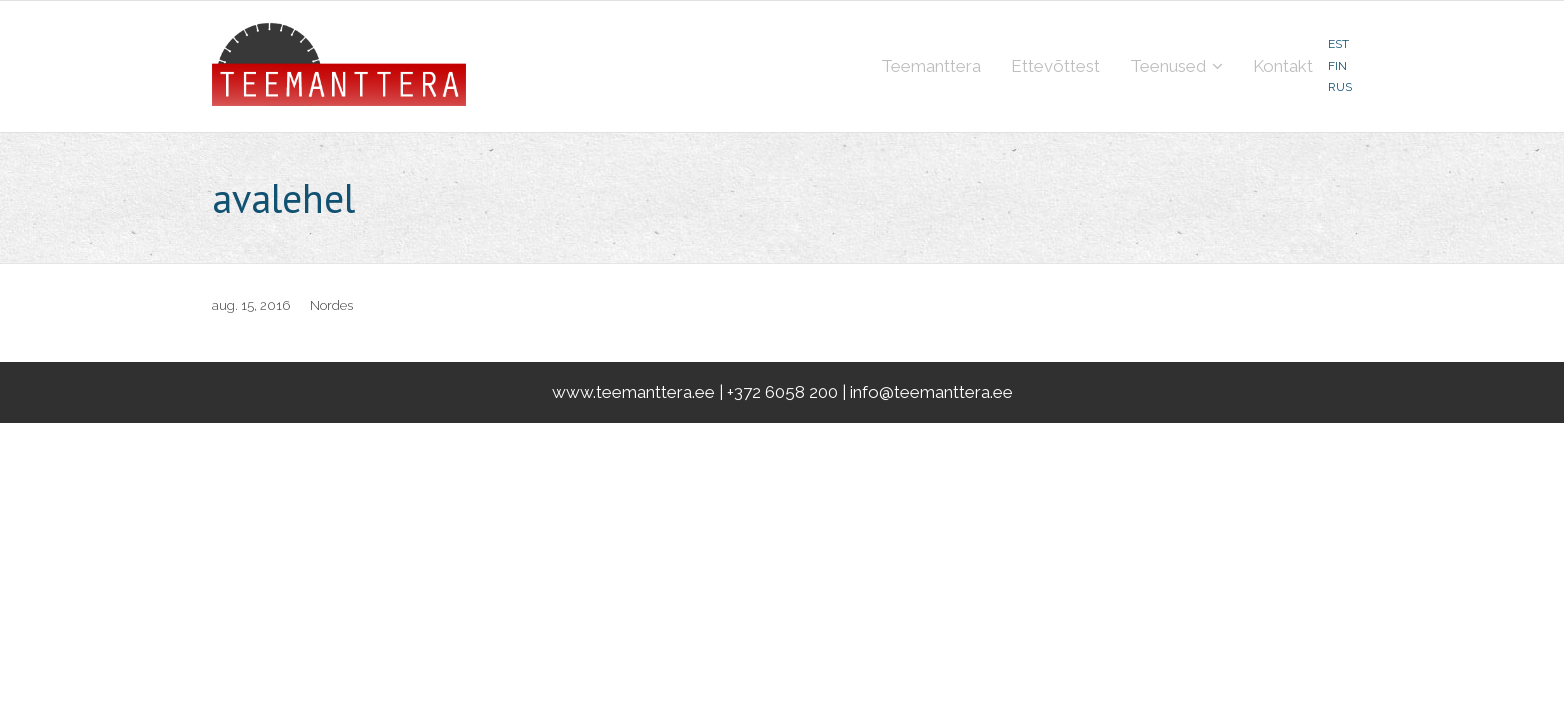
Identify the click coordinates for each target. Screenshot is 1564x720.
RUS (1340, 87)
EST (1338, 44)
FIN (1337, 66)
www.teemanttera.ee (633, 392)
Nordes (331, 305)
